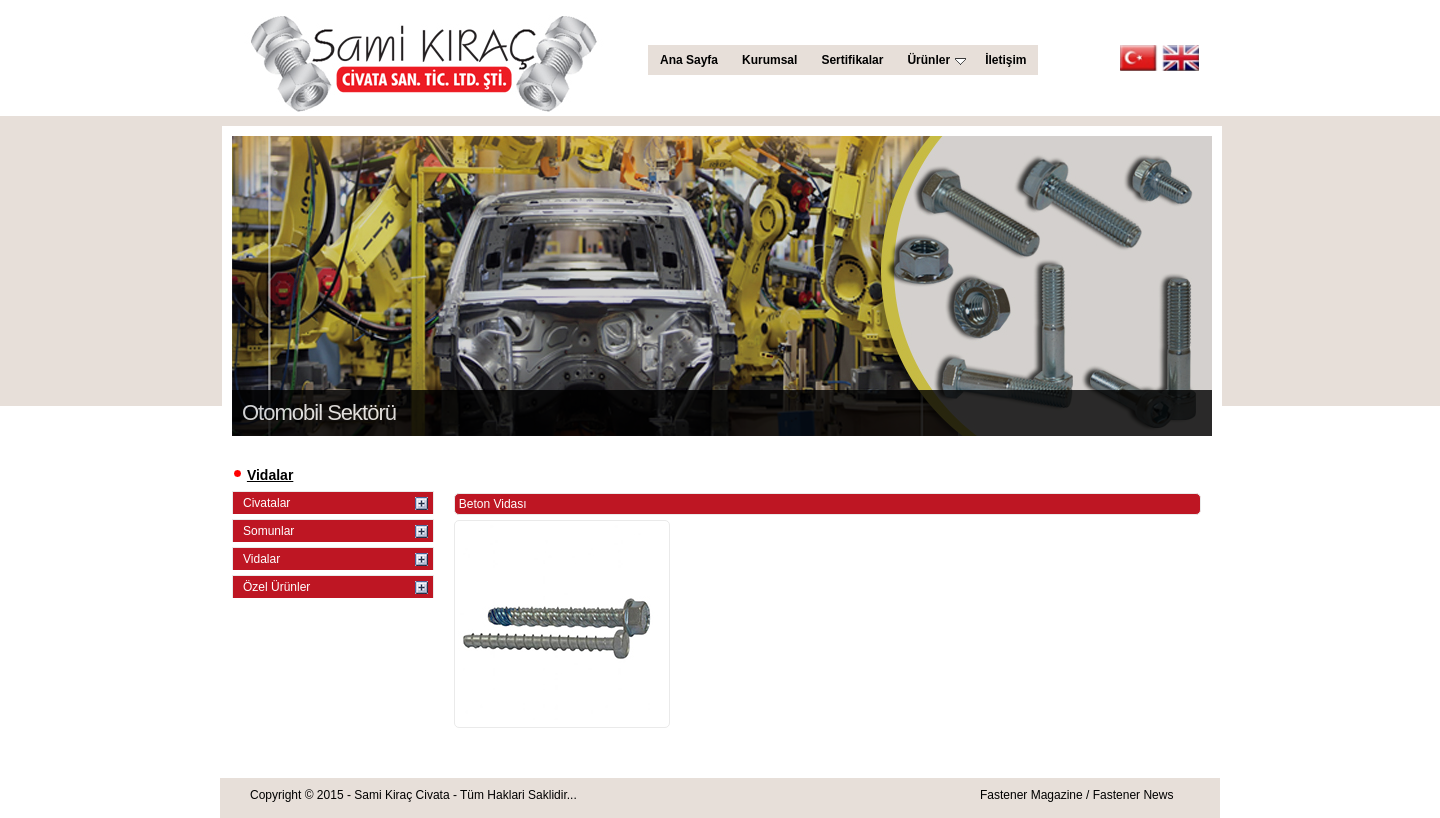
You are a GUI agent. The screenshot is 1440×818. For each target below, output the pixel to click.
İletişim (1005, 60)
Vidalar (261, 559)
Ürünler (936, 60)
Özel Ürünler (276, 587)
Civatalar (266, 503)
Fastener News (1133, 795)
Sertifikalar (852, 60)
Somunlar (268, 531)
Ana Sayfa (689, 60)
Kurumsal (769, 60)
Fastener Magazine (1031, 795)
